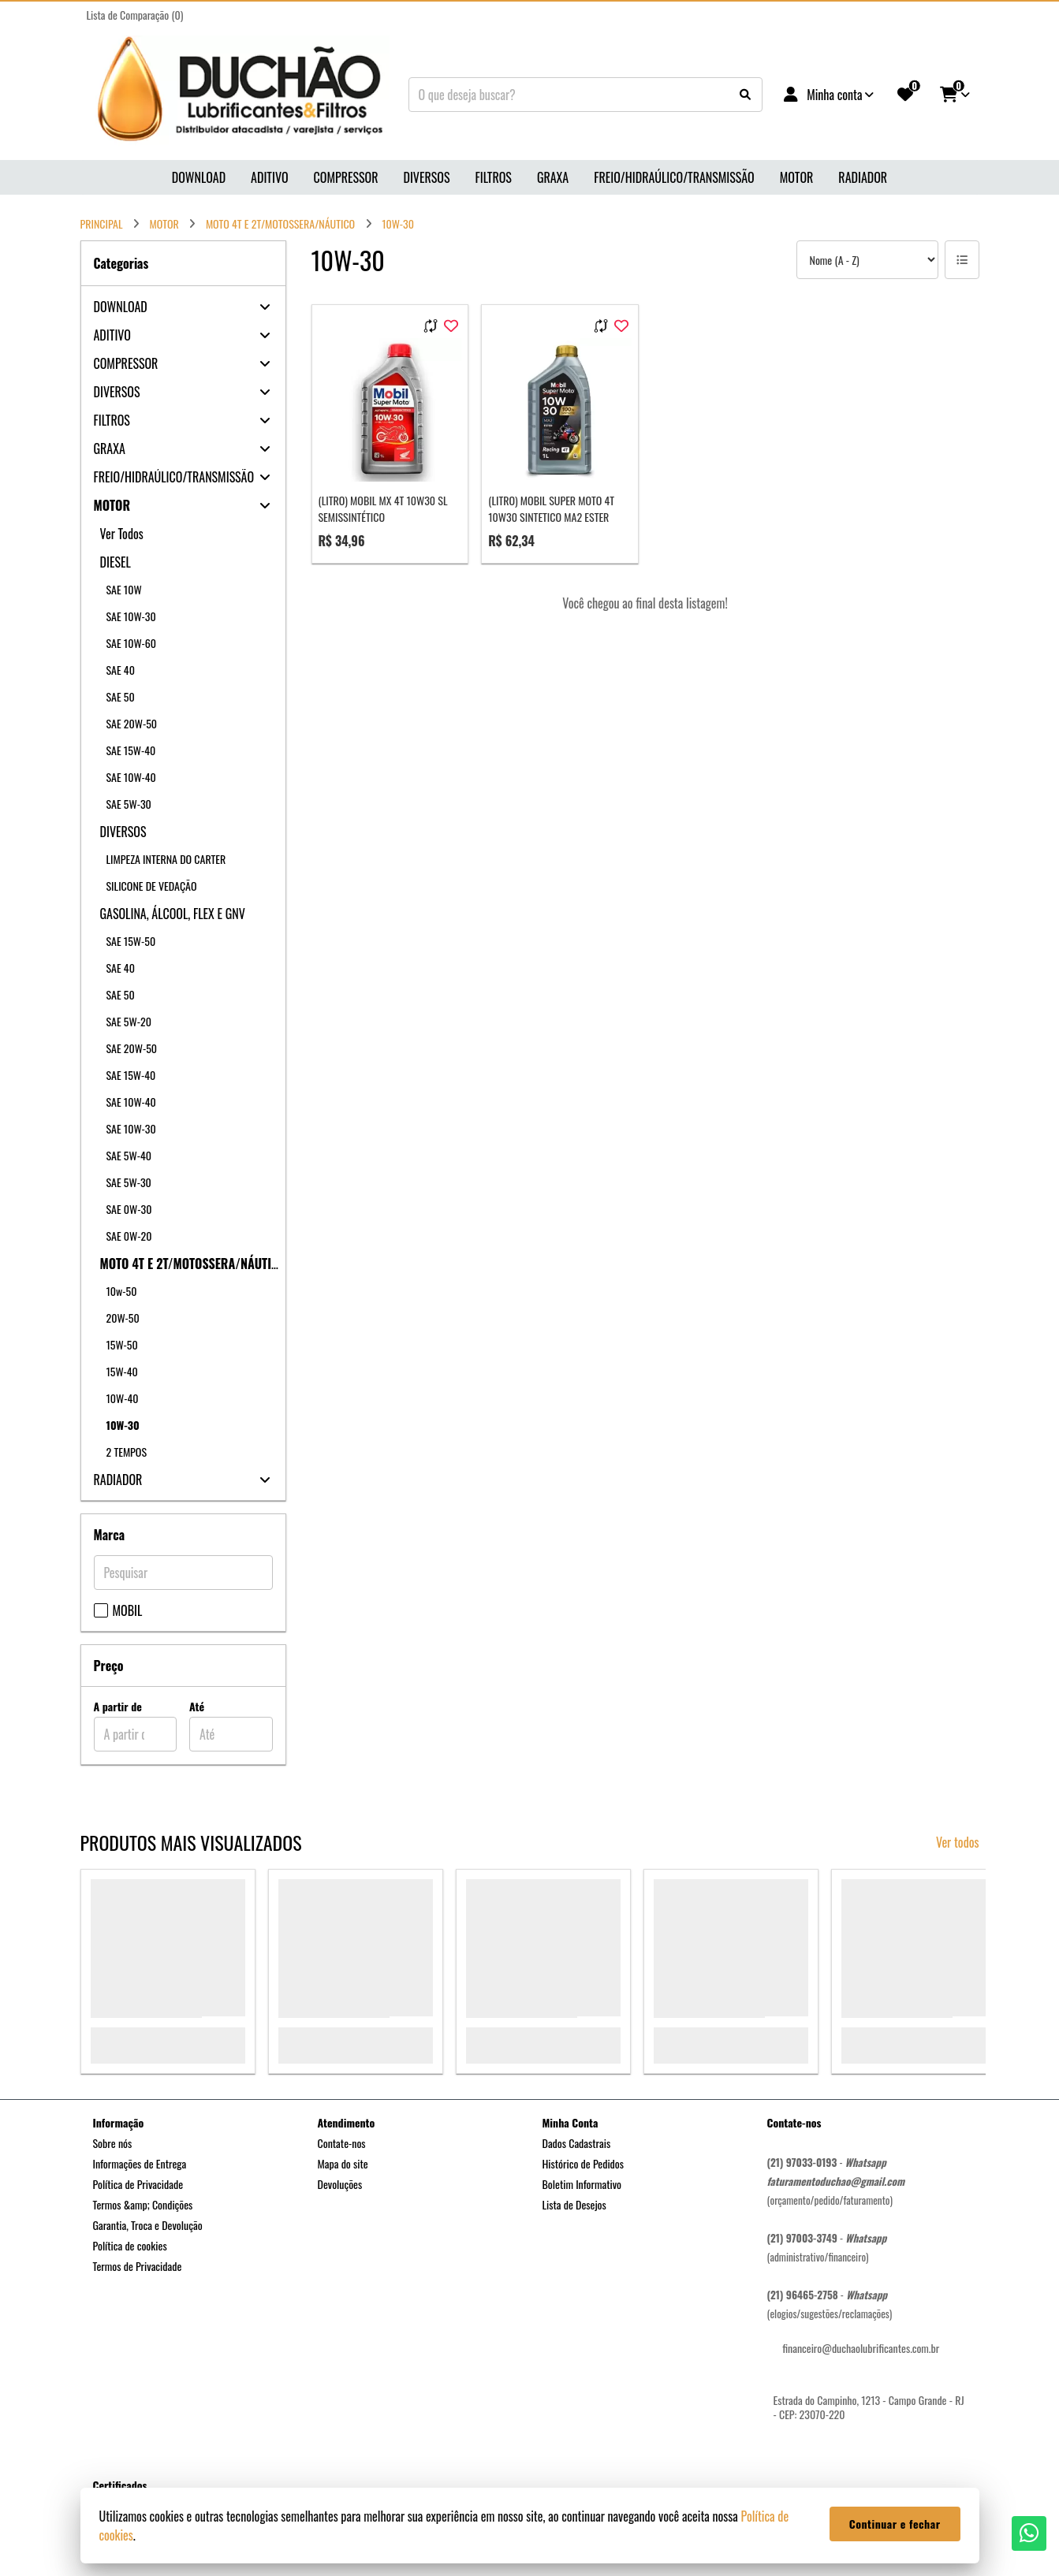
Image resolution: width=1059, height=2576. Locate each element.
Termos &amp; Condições (143, 2204)
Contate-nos (342, 2143)
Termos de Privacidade (137, 2266)
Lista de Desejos (574, 2204)
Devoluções (340, 2184)
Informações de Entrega (140, 2163)
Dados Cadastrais (577, 2143)
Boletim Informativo (582, 2184)
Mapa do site (343, 2163)
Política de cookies (130, 2245)
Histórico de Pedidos (584, 2163)
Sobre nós (112, 2143)
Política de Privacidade (138, 2184)
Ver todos (957, 1842)
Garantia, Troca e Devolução (148, 2225)
